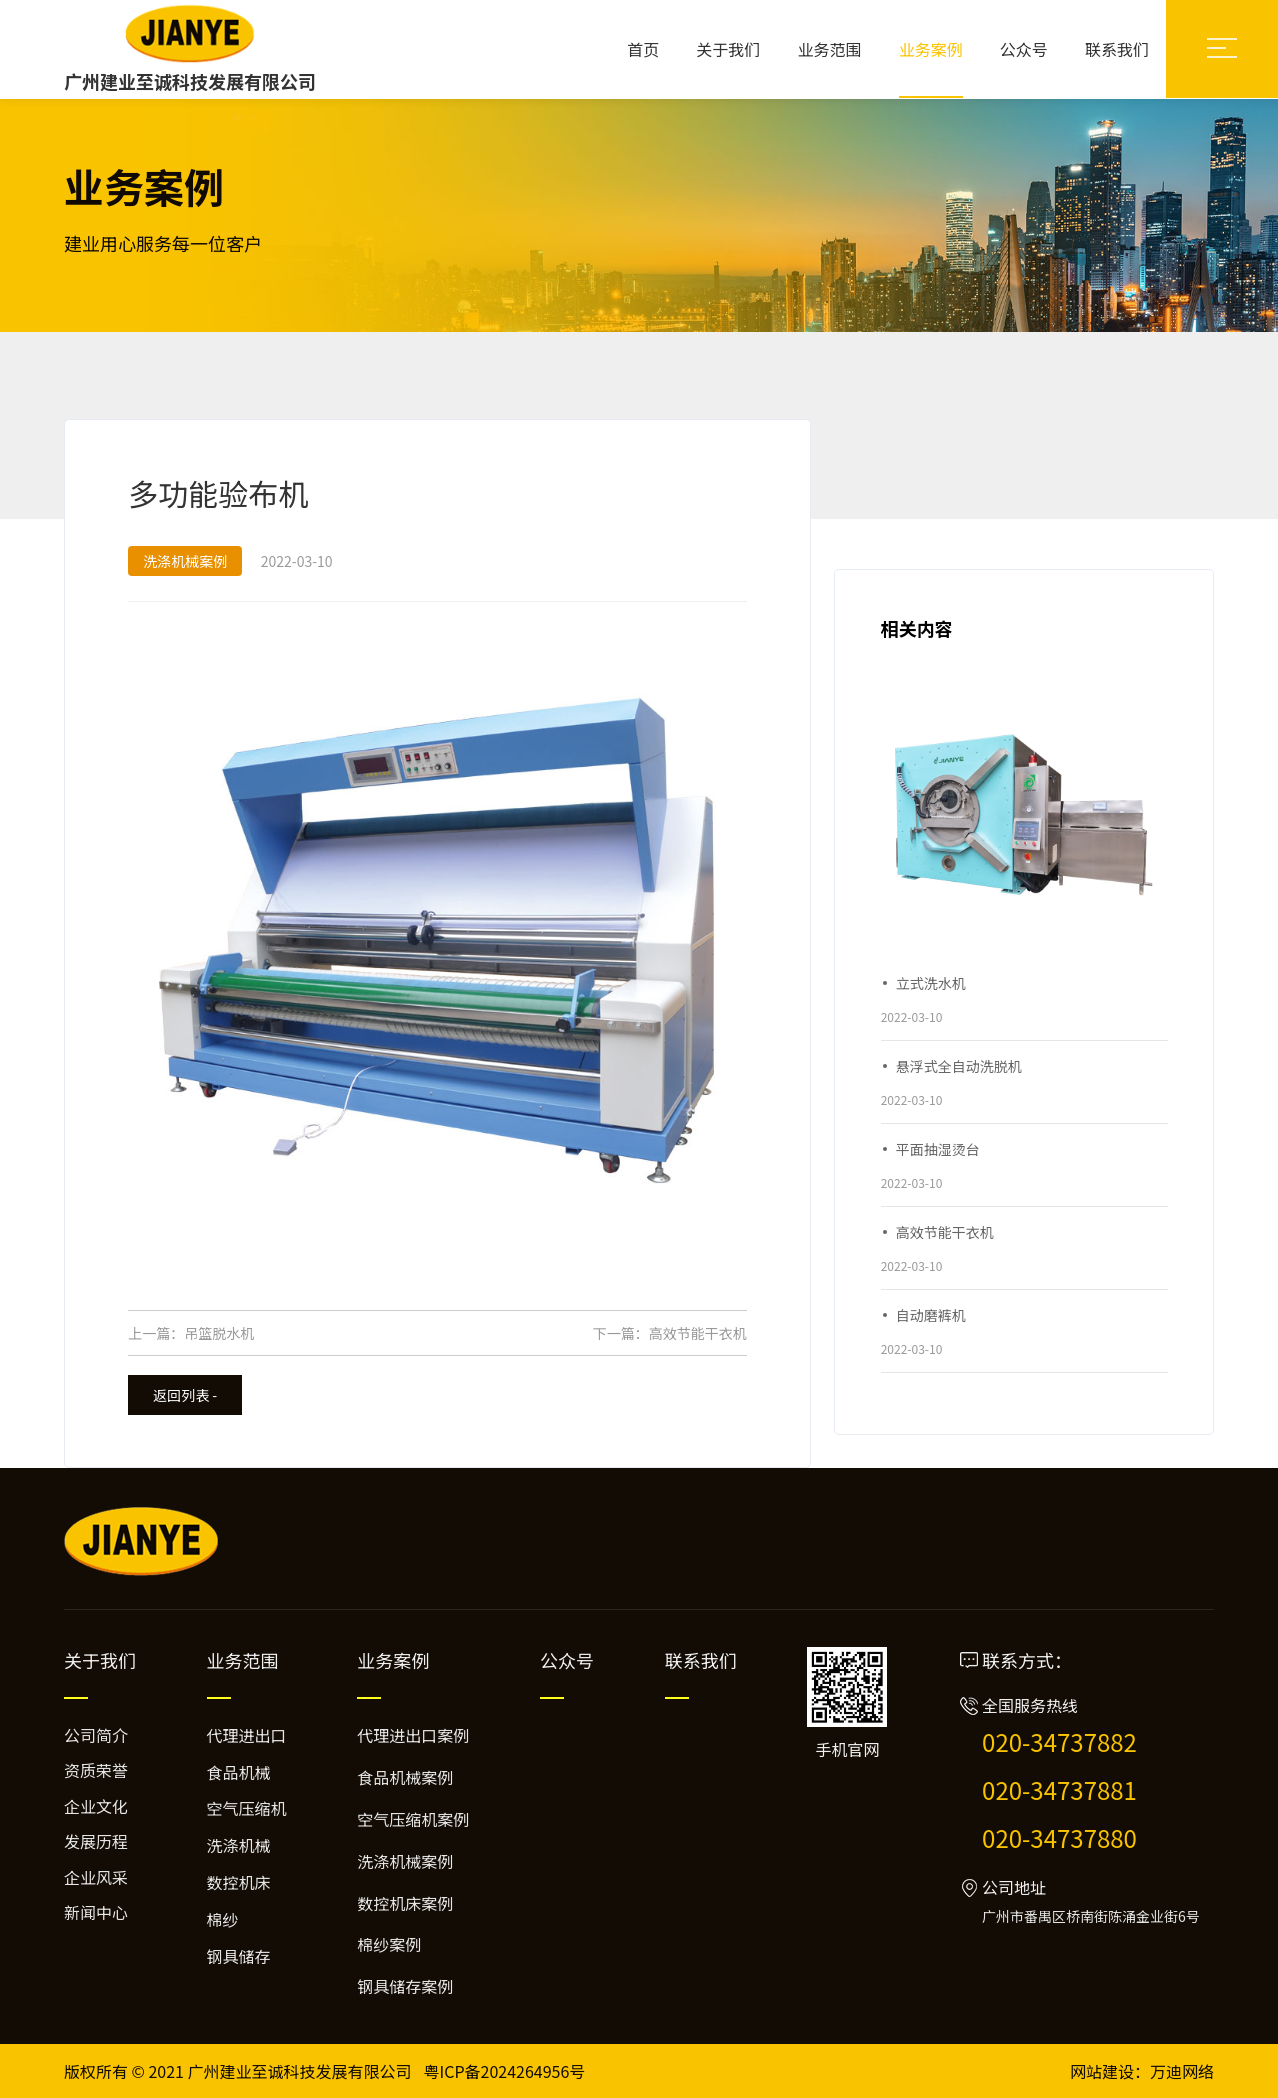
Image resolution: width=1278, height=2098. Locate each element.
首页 (643, 49)
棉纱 (223, 1919)
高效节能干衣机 (698, 1333)
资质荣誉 (96, 1770)
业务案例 (931, 49)
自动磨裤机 (931, 1315)
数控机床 (239, 1882)
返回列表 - (185, 1395)
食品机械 (239, 1772)
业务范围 (830, 49)
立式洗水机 (931, 983)
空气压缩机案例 (413, 1819)
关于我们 (728, 49)
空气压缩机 (247, 1808)
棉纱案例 (389, 1944)
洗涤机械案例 (405, 1861)
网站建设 (1102, 2071)
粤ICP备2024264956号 (505, 2071)
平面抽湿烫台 (938, 1149)
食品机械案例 (405, 1777)
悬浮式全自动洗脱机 (959, 1066)
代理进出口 (247, 1735)
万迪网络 (1182, 2071)
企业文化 (96, 1806)
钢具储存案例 (405, 1986)
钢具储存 (239, 1956)
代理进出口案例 (413, 1735)
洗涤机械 (239, 1845)
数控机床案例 (405, 1903)
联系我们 (1117, 49)
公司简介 (96, 1735)
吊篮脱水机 (219, 1333)
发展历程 (96, 1841)
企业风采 (96, 1877)
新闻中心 (96, 1912)
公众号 (1024, 49)
